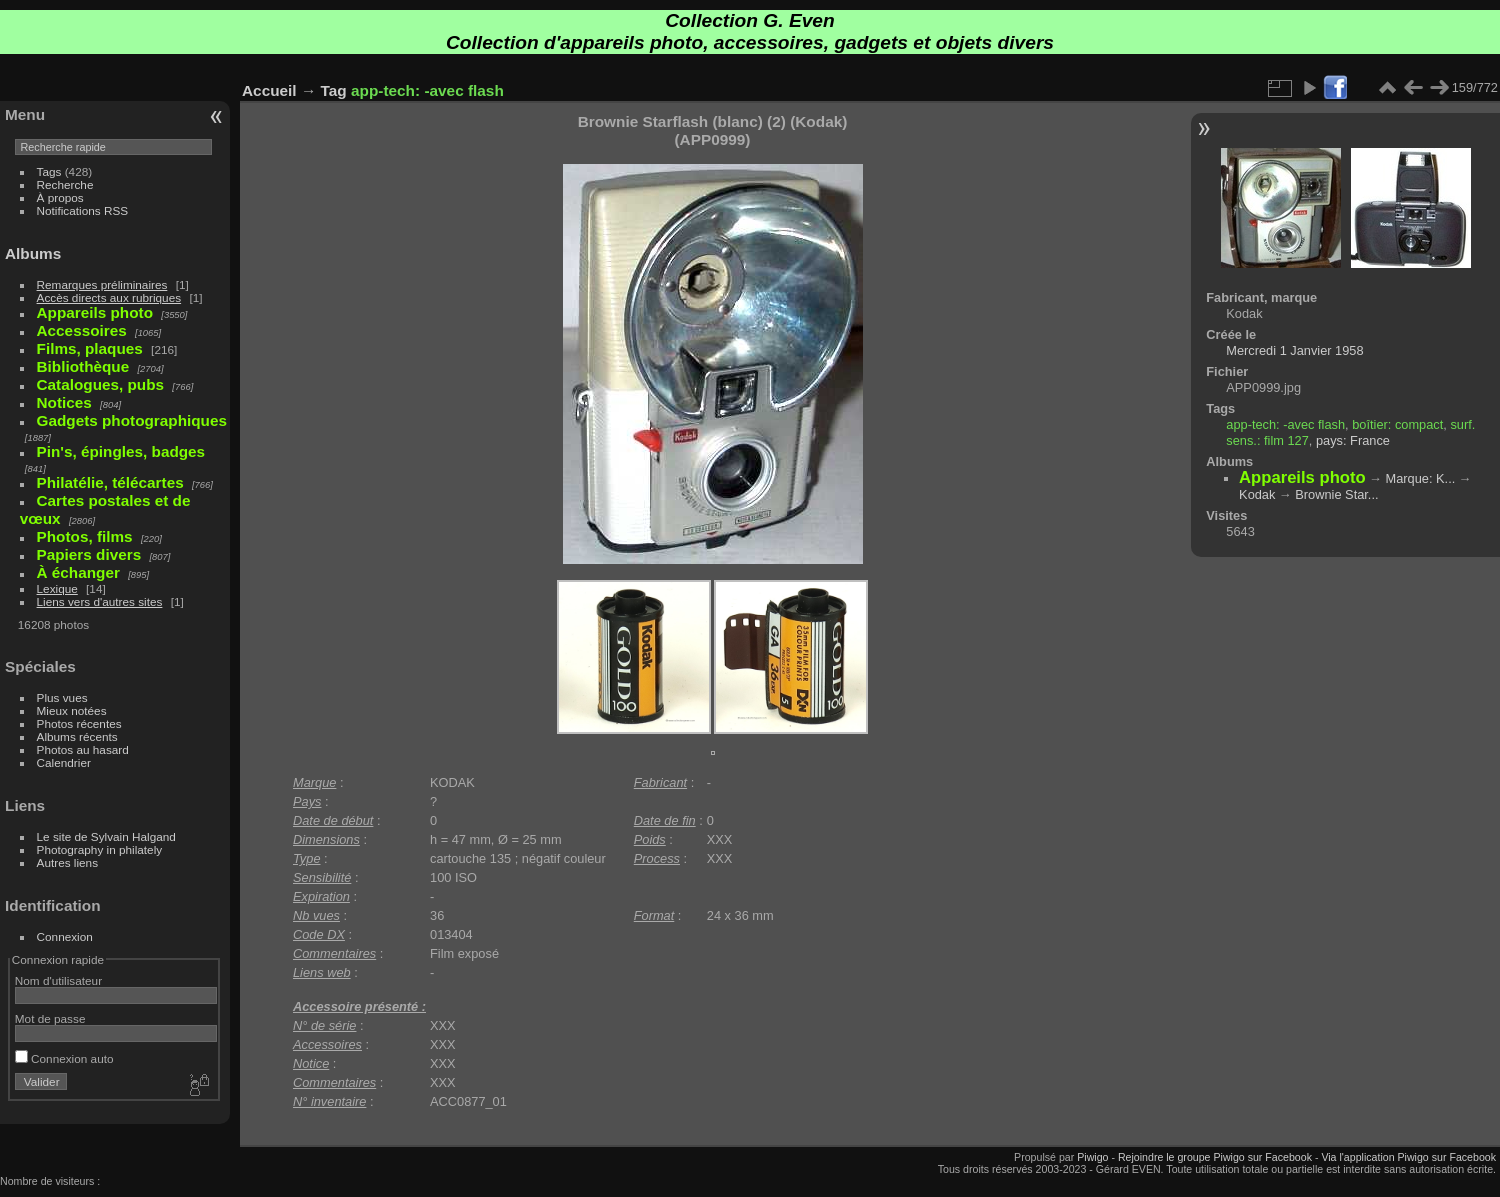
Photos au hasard (83, 749)
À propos (60, 197)
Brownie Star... (1336, 494)
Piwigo (1092, 1157)
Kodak (1257, 494)
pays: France (1353, 440)
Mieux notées (72, 710)
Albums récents (77, 736)
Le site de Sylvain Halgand (106, 836)
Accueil (269, 90)
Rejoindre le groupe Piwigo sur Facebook (1215, 1157)
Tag (334, 90)
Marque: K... (1421, 478)
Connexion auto (64, 1058)
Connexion (65, 936)
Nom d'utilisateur (58, 980)
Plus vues (62, 697)
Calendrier (64, 762)
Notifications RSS (83, 210)
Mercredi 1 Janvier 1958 (1294, 350)
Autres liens (67, 862)
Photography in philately (100, 849)
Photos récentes (79, 723)
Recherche (65, 184)
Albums (33, 253)
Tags (49, 171)
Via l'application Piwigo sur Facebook (1408, 1157)
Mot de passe (50, 1018)
